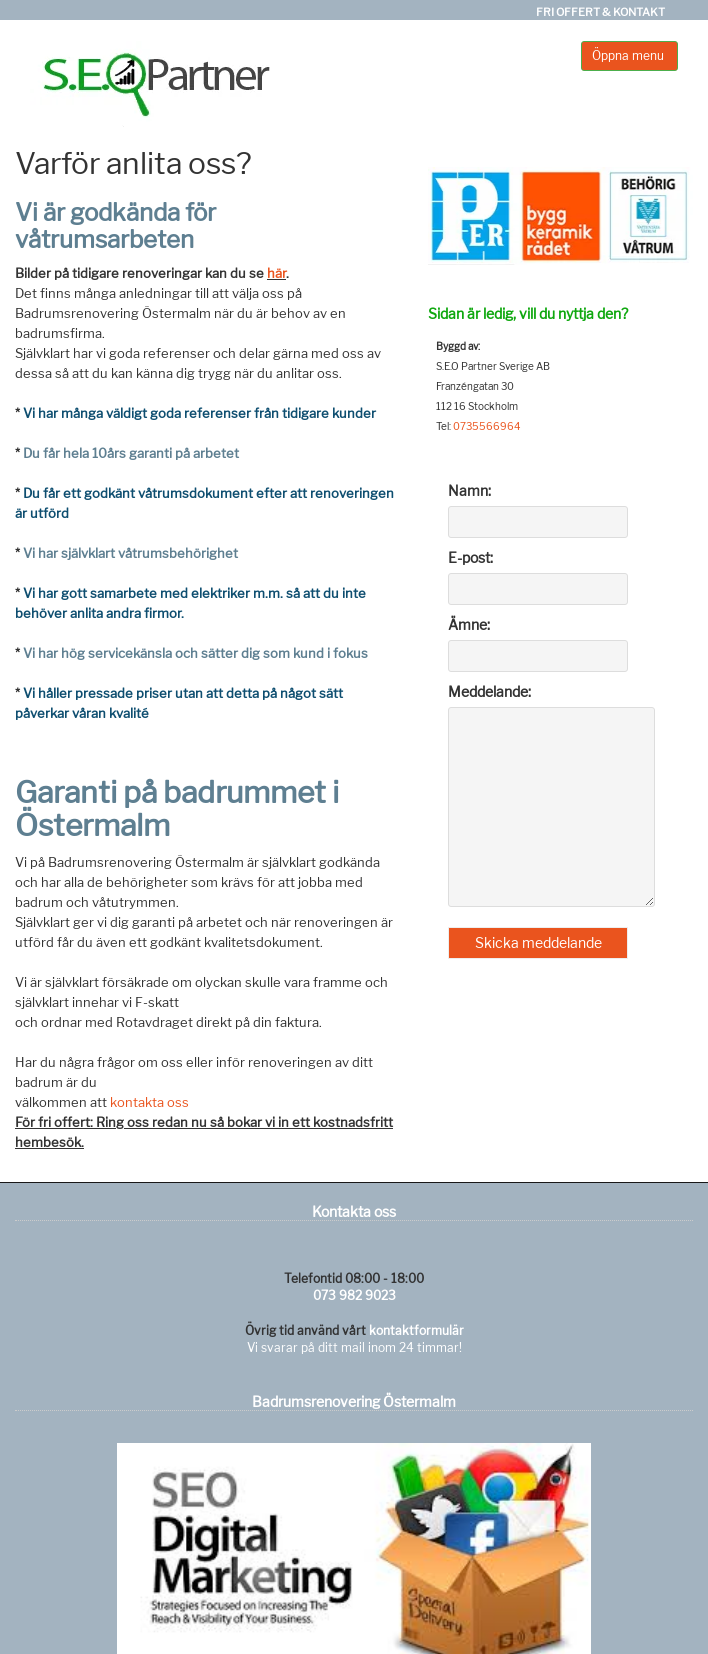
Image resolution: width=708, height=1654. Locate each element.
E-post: (470, 557)
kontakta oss (149, 1102)
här (276, 273)
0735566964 (486, 426)
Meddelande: (489, 691)
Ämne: (469, 624)
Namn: (469, 490)
